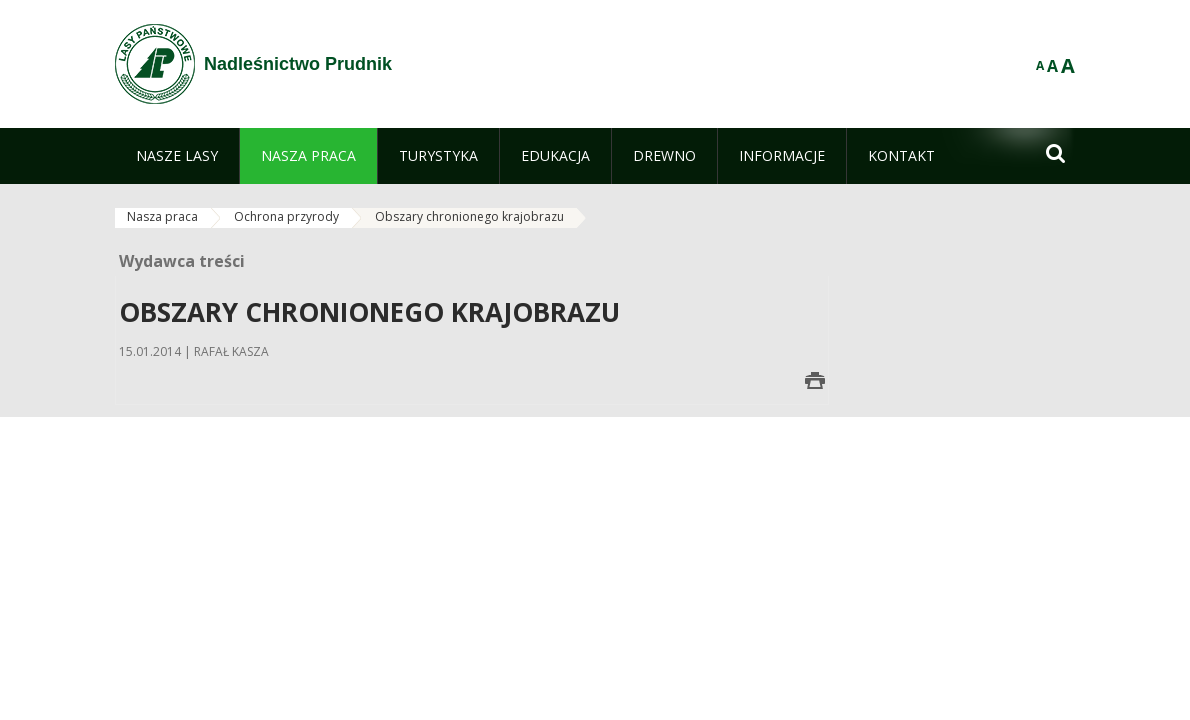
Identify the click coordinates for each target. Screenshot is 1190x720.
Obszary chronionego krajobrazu (469, 216)
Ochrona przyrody (286, 216)
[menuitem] (177, 156)
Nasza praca (162, 216)
